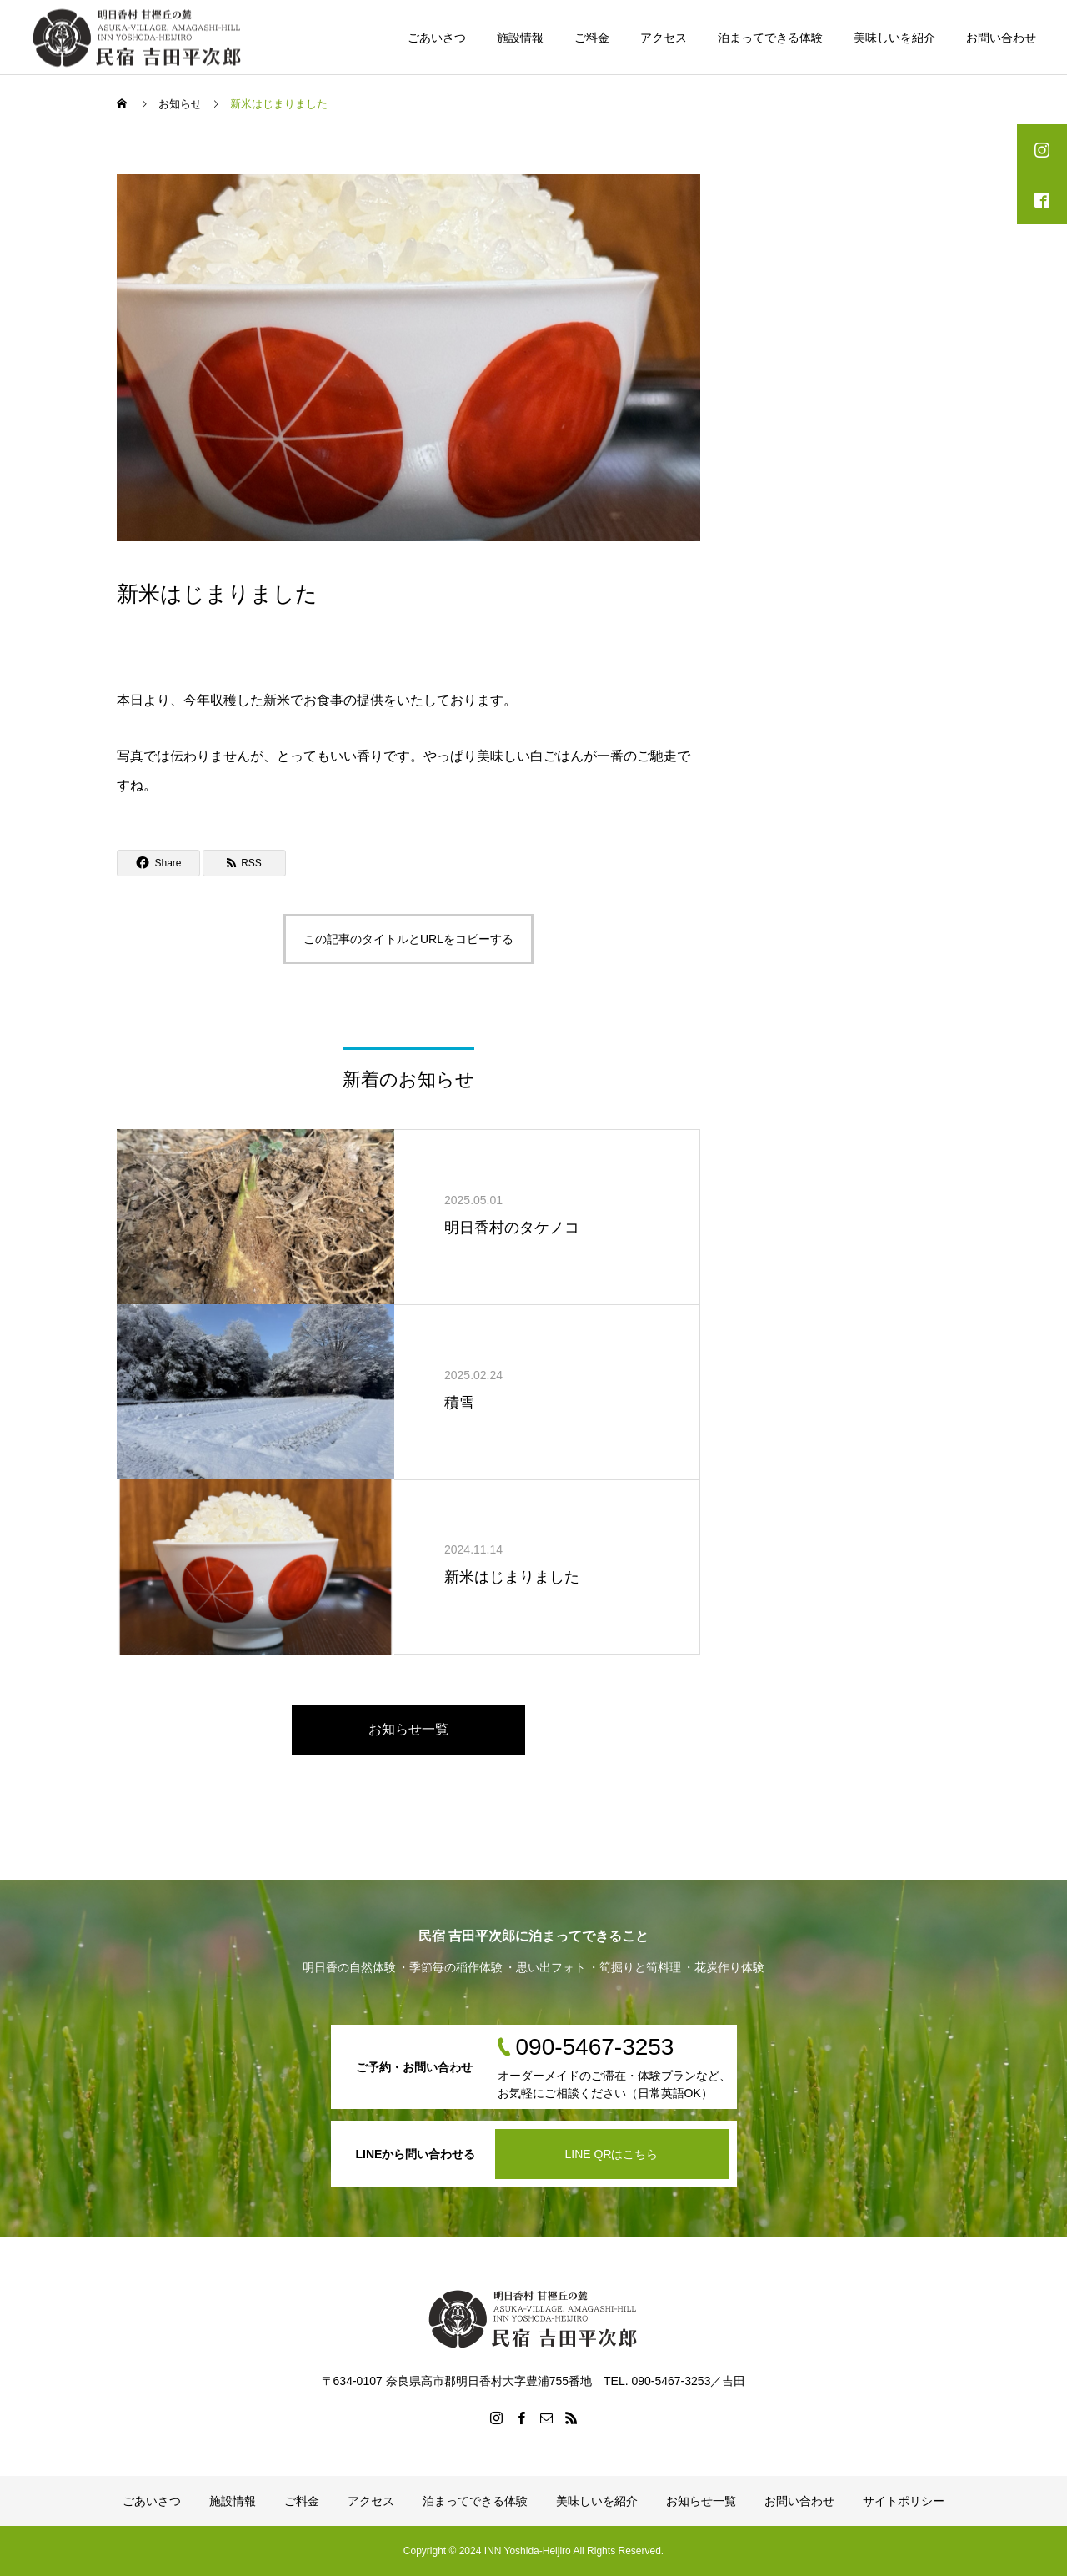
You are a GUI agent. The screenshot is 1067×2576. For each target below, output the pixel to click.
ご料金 (591, 37)
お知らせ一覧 (408, 1729)
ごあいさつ (437, 37)
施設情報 (520, 37)
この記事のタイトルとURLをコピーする (408, 939)
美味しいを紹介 (894, 37)
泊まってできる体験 (770, 37)
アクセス (663, 37)
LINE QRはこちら (611, 2154)
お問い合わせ (1001, 37)
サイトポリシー (903, 2501)
